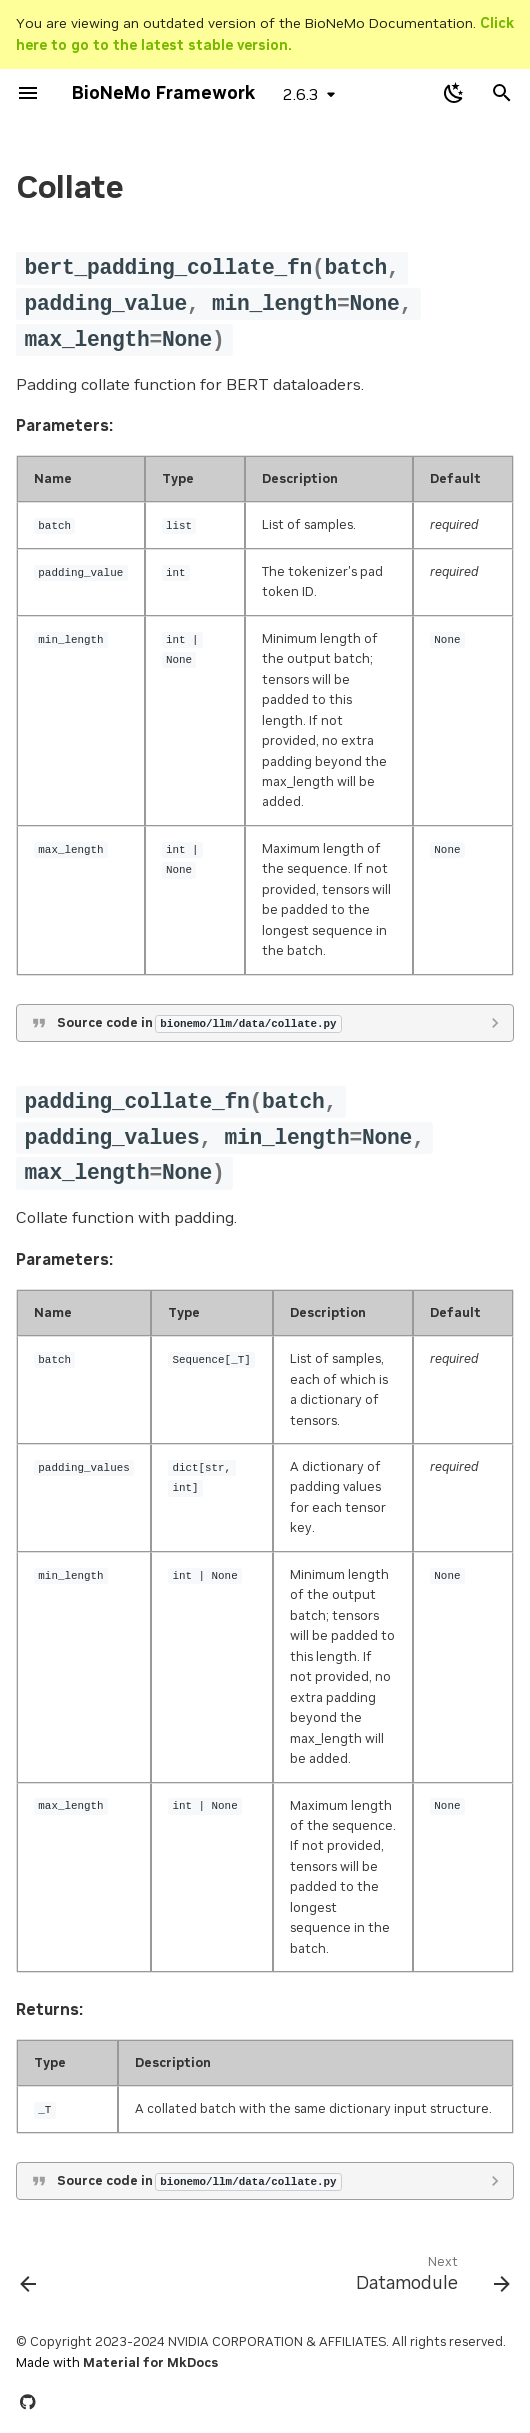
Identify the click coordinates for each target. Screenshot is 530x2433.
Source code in (199, 1023)
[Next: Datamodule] (429, 2278)
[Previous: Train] (29, 2278)
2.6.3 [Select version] (301, 94)
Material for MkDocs (150, 2362)
